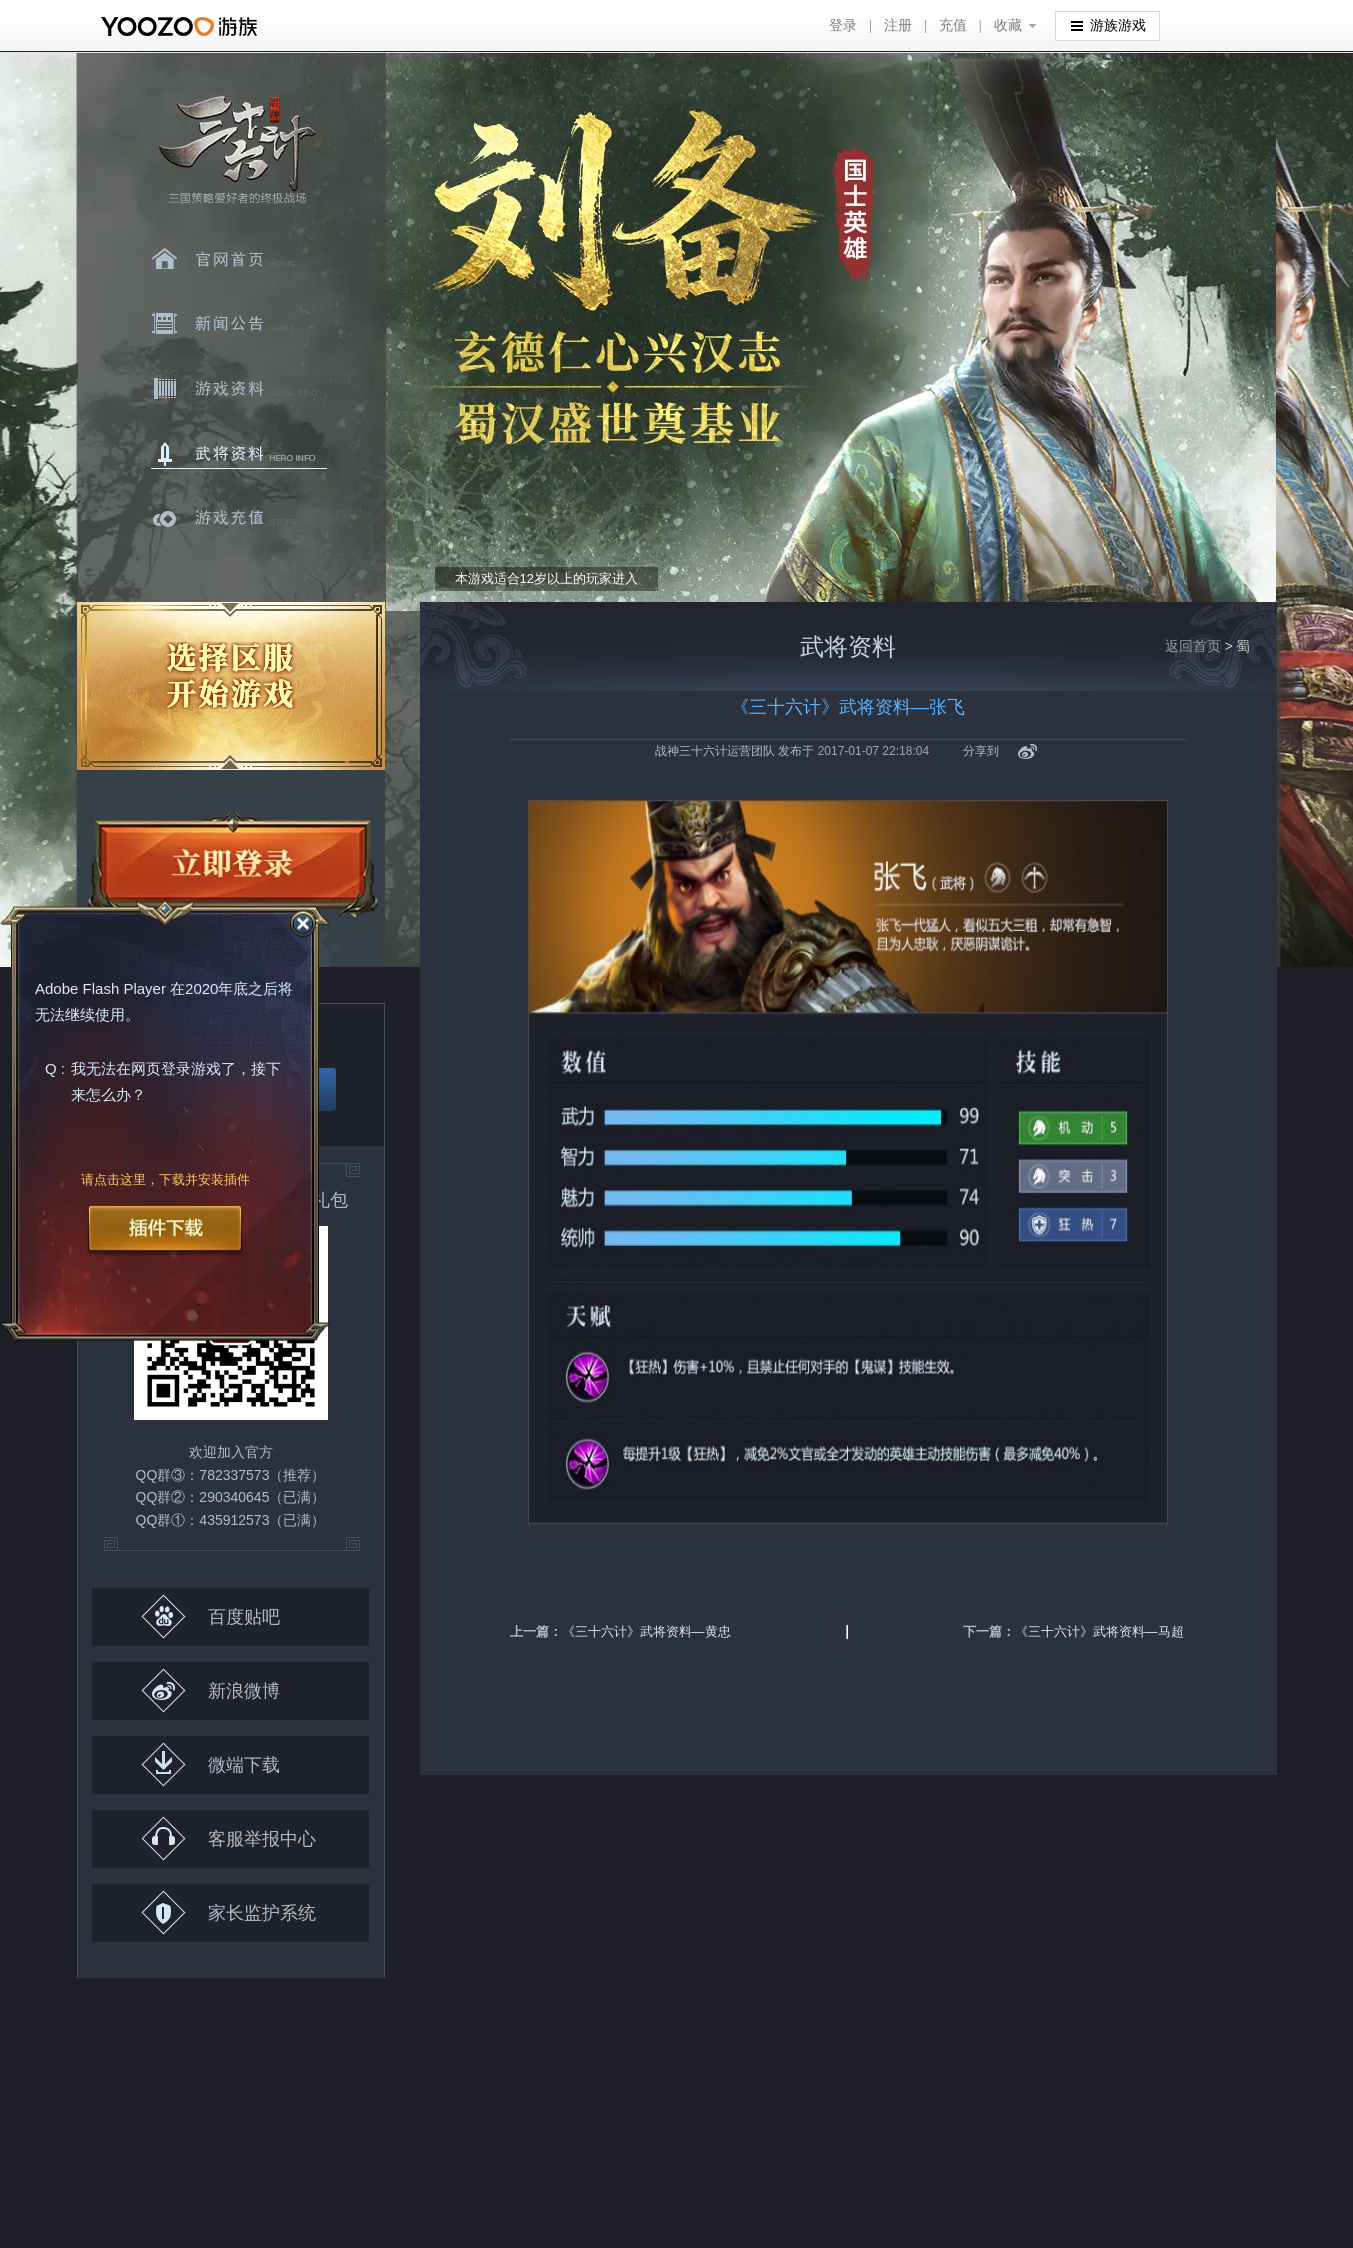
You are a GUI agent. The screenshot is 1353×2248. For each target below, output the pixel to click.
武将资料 (239, 454)
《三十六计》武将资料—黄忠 (646, 1631)
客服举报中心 (228, 1838)
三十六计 (236, 150)
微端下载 (210, 1764)
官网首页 (239, 259)
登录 (843, 25)
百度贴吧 (210, 1616)
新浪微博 (210, 1690)
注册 (898, 25)
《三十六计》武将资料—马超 (1099, 1631)
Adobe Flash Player (100, 989)
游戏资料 (239, 389)
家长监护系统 (228, 1912)
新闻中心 (239, 324)
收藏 (1008, 25)
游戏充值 (239, 519)
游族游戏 (1108, 24)
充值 (953, 25)
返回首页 (1193, 646)
